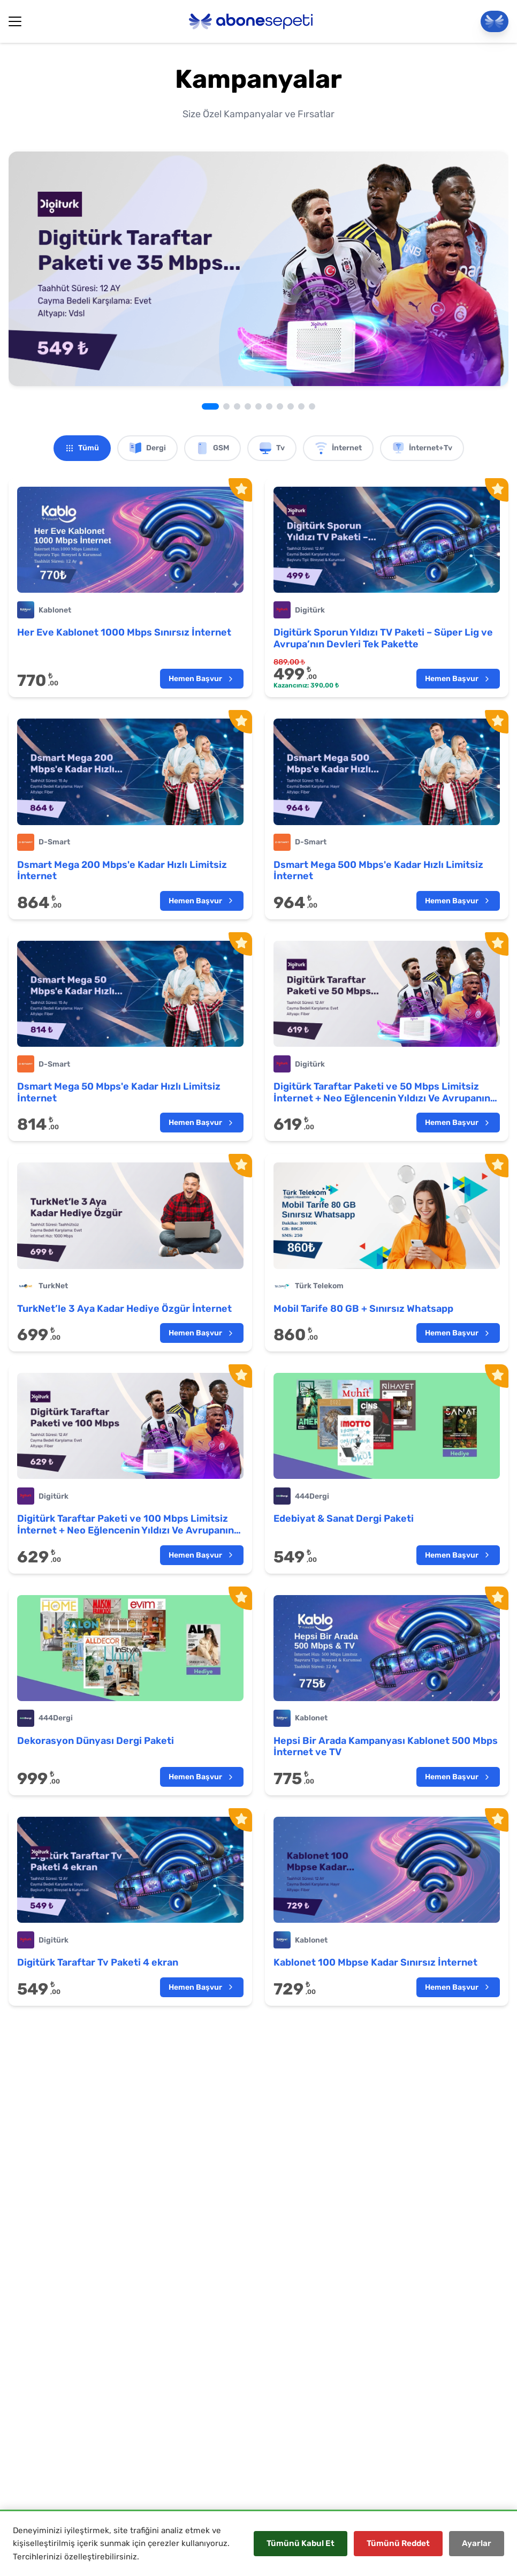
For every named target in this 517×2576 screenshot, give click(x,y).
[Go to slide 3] (237, 406)
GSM (212, 448)
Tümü (82, 447)
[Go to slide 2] (226, 406)
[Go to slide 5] (258, 406)
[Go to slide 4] (248, 406)
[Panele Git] (494, 21)
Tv (272, 448)
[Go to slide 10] (312, 406)
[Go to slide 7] (280, 406)
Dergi (147, 448)
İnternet (338, 448)
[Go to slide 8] (290, 406)
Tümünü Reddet (398, 2543)
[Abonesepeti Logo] (251, 21)
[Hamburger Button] (15, 21)
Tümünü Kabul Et (300, 2543)
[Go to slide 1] (210, 406)
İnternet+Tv (422, 448)
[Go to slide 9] (301, 406)
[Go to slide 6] (269, 406)
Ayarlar (476, 2543)
